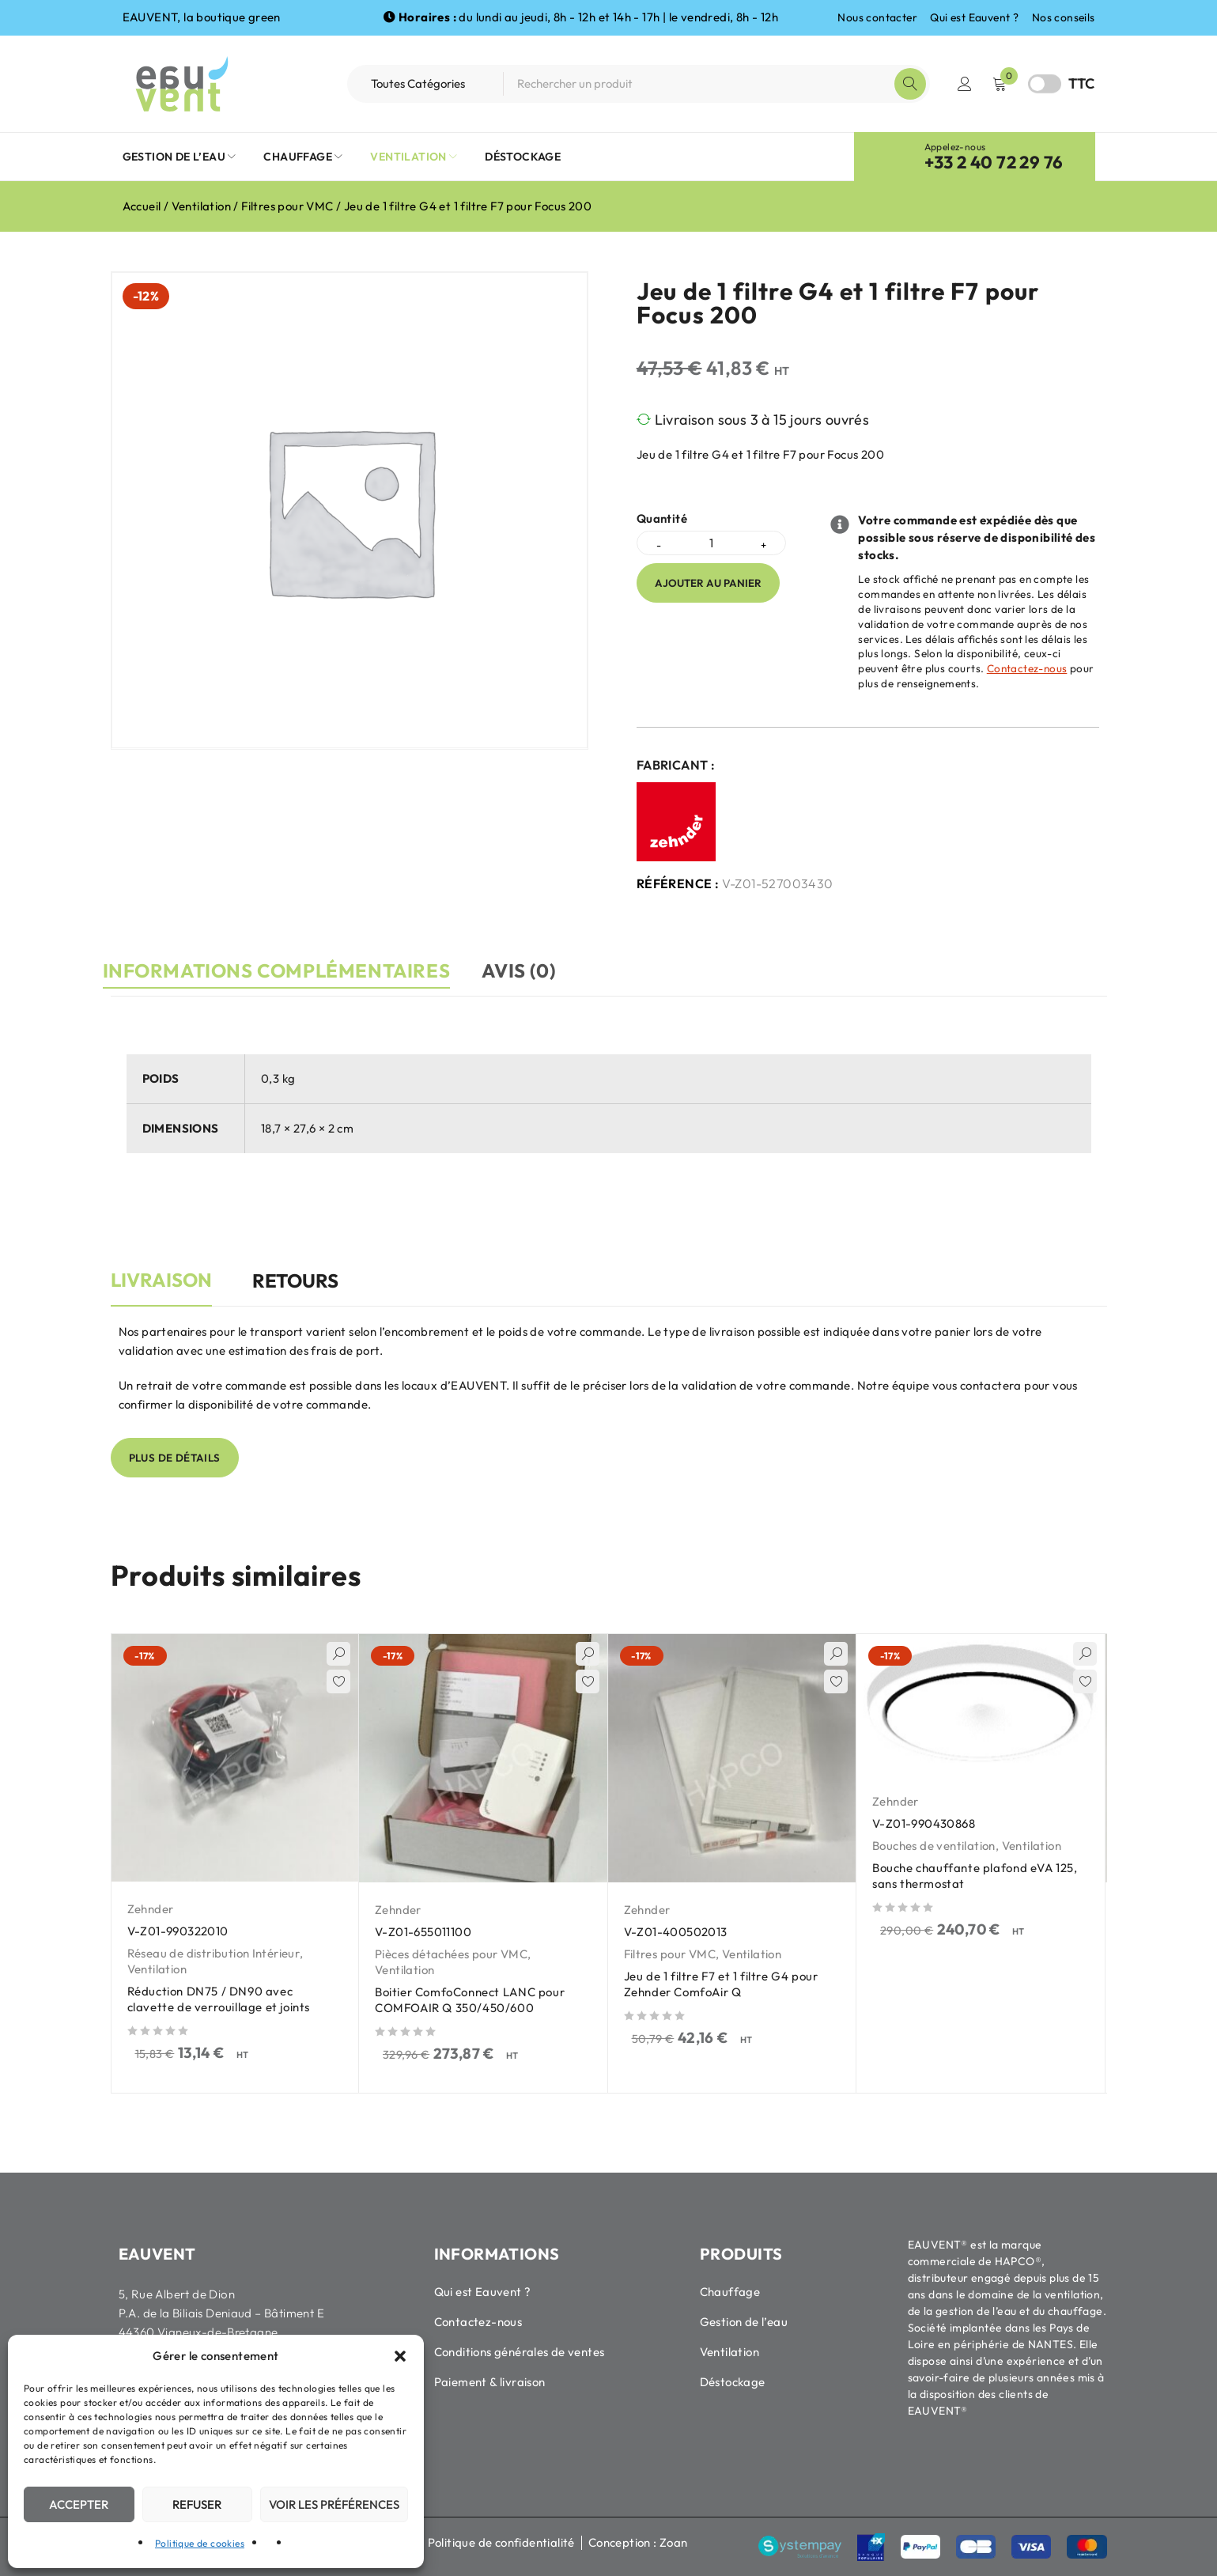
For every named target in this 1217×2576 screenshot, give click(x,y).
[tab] (161, 1287)
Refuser (196, 2504)
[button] (400, 2356)
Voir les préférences (334, 2504)
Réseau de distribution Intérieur (213, 1952)
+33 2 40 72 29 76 (994, 162)
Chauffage (730, 2290)
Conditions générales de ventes (519, 2350)
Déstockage (732, 2381)
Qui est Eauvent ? (974, 17)
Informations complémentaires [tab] (285, 970)
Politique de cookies (199, 2543)
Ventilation (201, 206)
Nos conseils (1063, 17)
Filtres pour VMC (287, 206)
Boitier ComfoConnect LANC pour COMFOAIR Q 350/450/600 (472, 1999)
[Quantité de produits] (711, 543)
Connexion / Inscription (964, 83)
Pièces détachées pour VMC (451, 1953)
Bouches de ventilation (934, 1844)
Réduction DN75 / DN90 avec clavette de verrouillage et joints (221, 1998)
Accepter (78, 2504)
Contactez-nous (1027, 668)
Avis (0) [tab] (544, 970)
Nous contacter (877, 17)
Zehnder (150, 1908)
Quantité (662, 519)
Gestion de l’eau (744, 2320)
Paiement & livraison (490, 2381)
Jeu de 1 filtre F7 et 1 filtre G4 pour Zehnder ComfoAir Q (723, 1983)
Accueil (142, 206)
